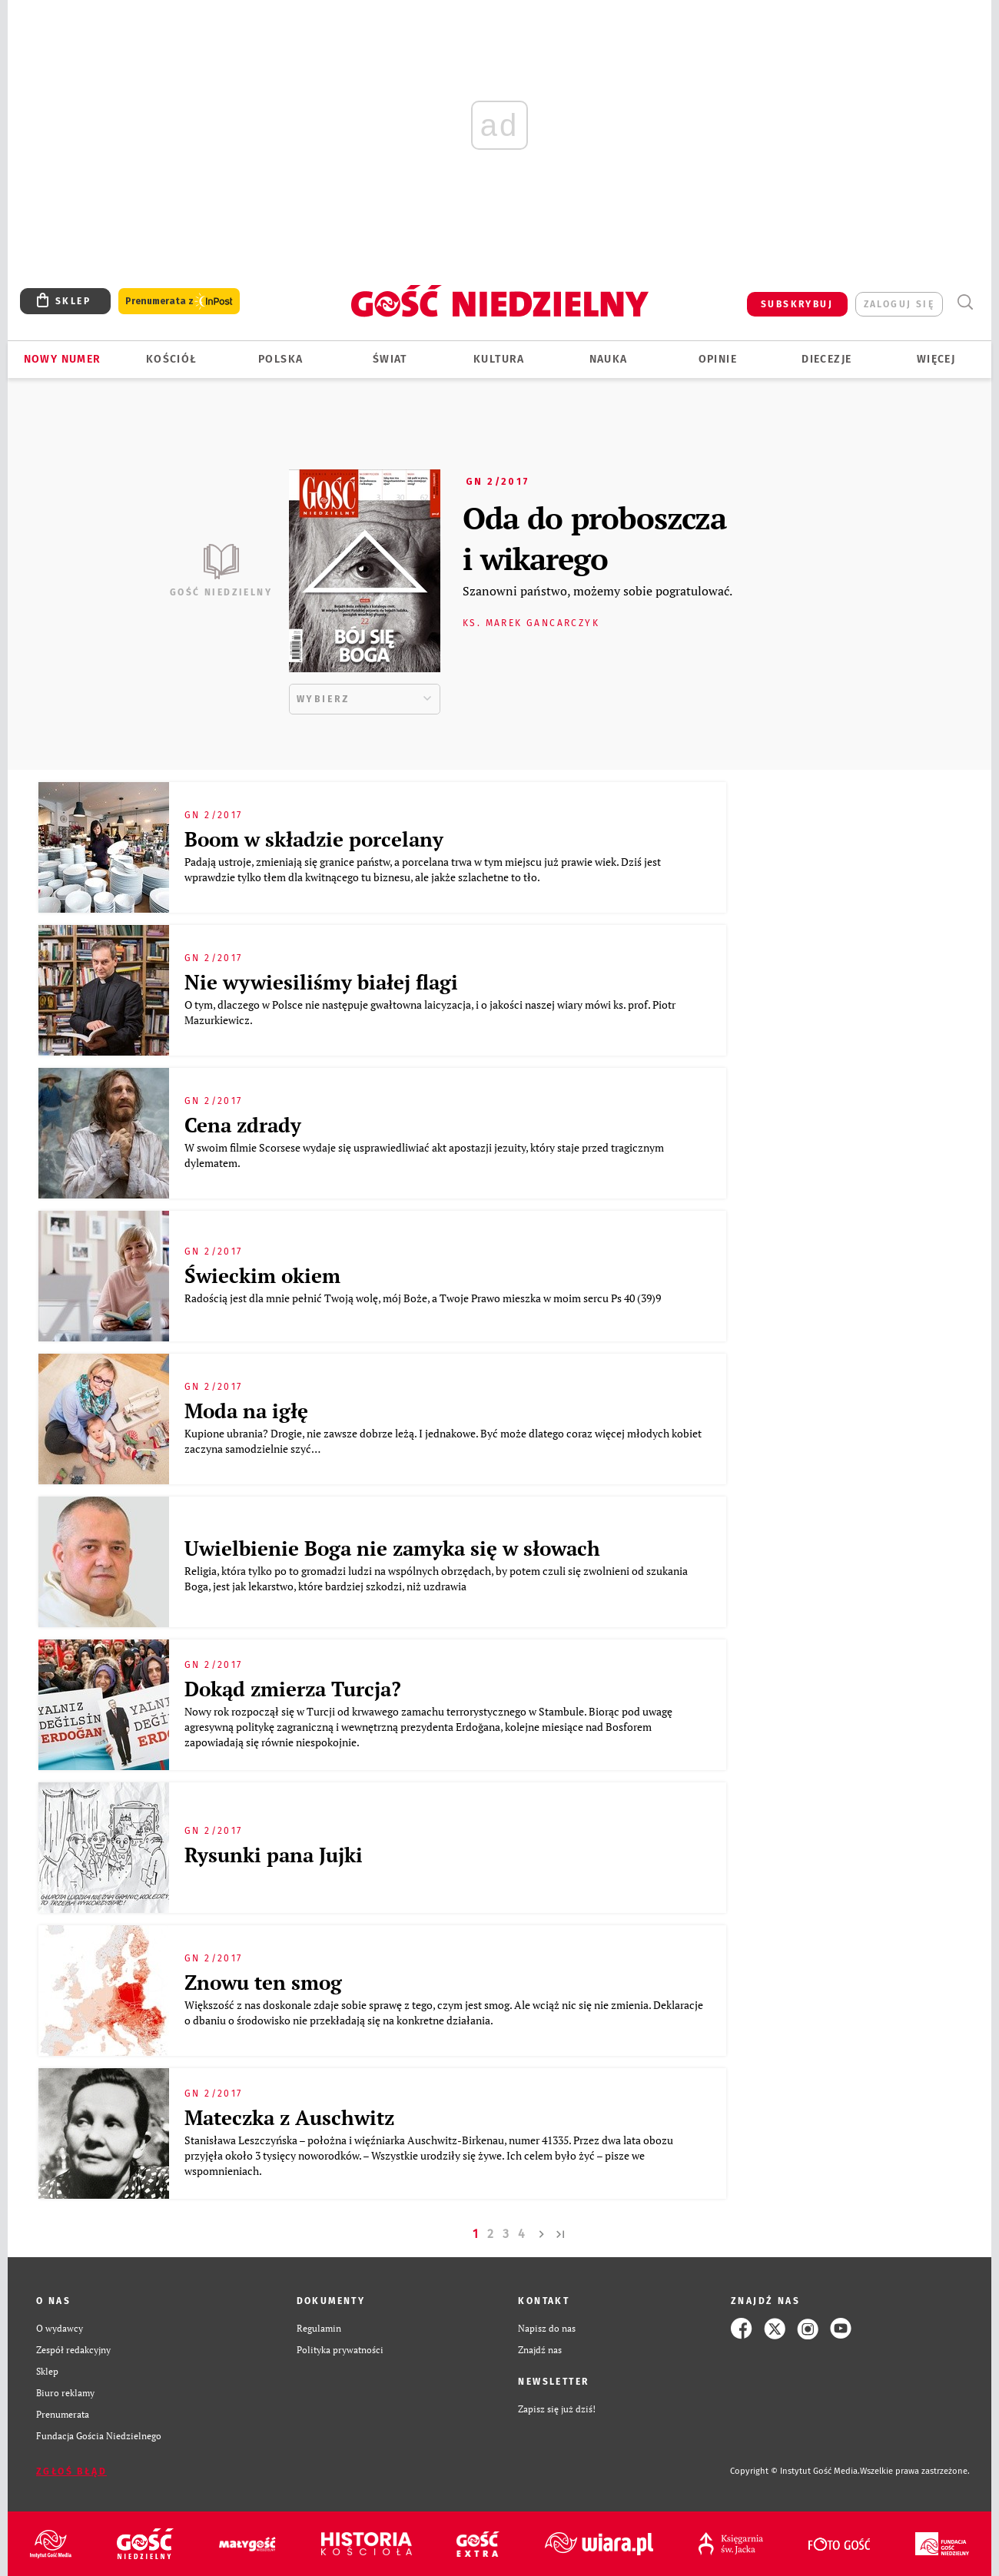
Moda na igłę (246, 1410)
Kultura (499, 359)
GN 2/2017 (498, 481)
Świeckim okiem (262, 1275)
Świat (390, 359)
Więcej (936, 359)
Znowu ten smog (263, 1982)
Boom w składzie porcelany (313, 839)
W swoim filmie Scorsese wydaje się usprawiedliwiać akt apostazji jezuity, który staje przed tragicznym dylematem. (424, 1155)
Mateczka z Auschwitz (289, 2117)
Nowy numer (62, 359)
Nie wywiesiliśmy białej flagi (321, 982)
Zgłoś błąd (71, 2471)
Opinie (718, 359)
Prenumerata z (179, 301)
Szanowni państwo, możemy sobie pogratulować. (597, 590)
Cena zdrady (242, 1125)
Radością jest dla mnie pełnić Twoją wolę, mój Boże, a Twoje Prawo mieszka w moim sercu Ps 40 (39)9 (423, 1298)
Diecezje (826, 359)
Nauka (608, 359)
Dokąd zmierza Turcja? (292, 1689)
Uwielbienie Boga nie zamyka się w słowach (392, 1548)
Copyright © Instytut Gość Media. (795, 2471)
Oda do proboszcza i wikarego (594, 538)
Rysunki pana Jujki (273, 1855)
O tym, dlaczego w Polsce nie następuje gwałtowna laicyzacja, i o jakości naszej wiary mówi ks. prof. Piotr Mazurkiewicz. (429, 1012)
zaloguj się (899, 304)
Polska (280, 359)
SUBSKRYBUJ (797, 304)
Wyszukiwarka (965, 302)
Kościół (171, 359)
